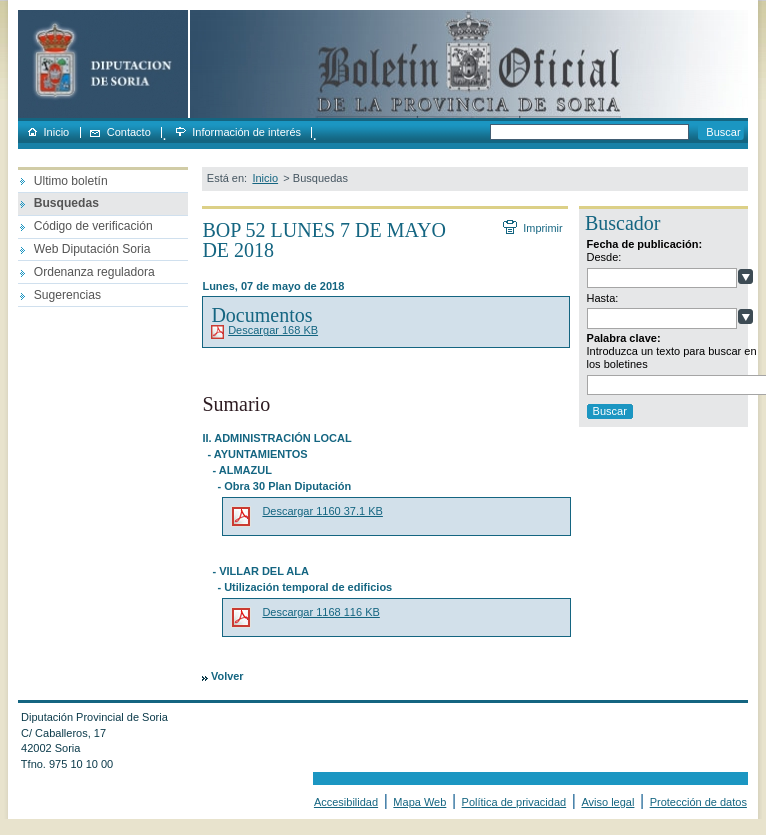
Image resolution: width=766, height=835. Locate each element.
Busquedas (66, 203)
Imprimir (542, 228)
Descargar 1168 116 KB (320, 612)
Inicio (57, 132)
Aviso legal (607, 802)
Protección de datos (698, 802)
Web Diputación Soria (92, 249)
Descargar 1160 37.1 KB (322, 511)
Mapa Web (419, 802)
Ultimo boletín (71, 181)
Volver (227, 676)
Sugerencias (67, 295)
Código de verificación (93, 226)
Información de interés (246, 132)
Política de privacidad (514, 802)
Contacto (129, 132)
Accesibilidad (346, 802)
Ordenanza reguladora (94, 272)
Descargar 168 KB (273, 330)
